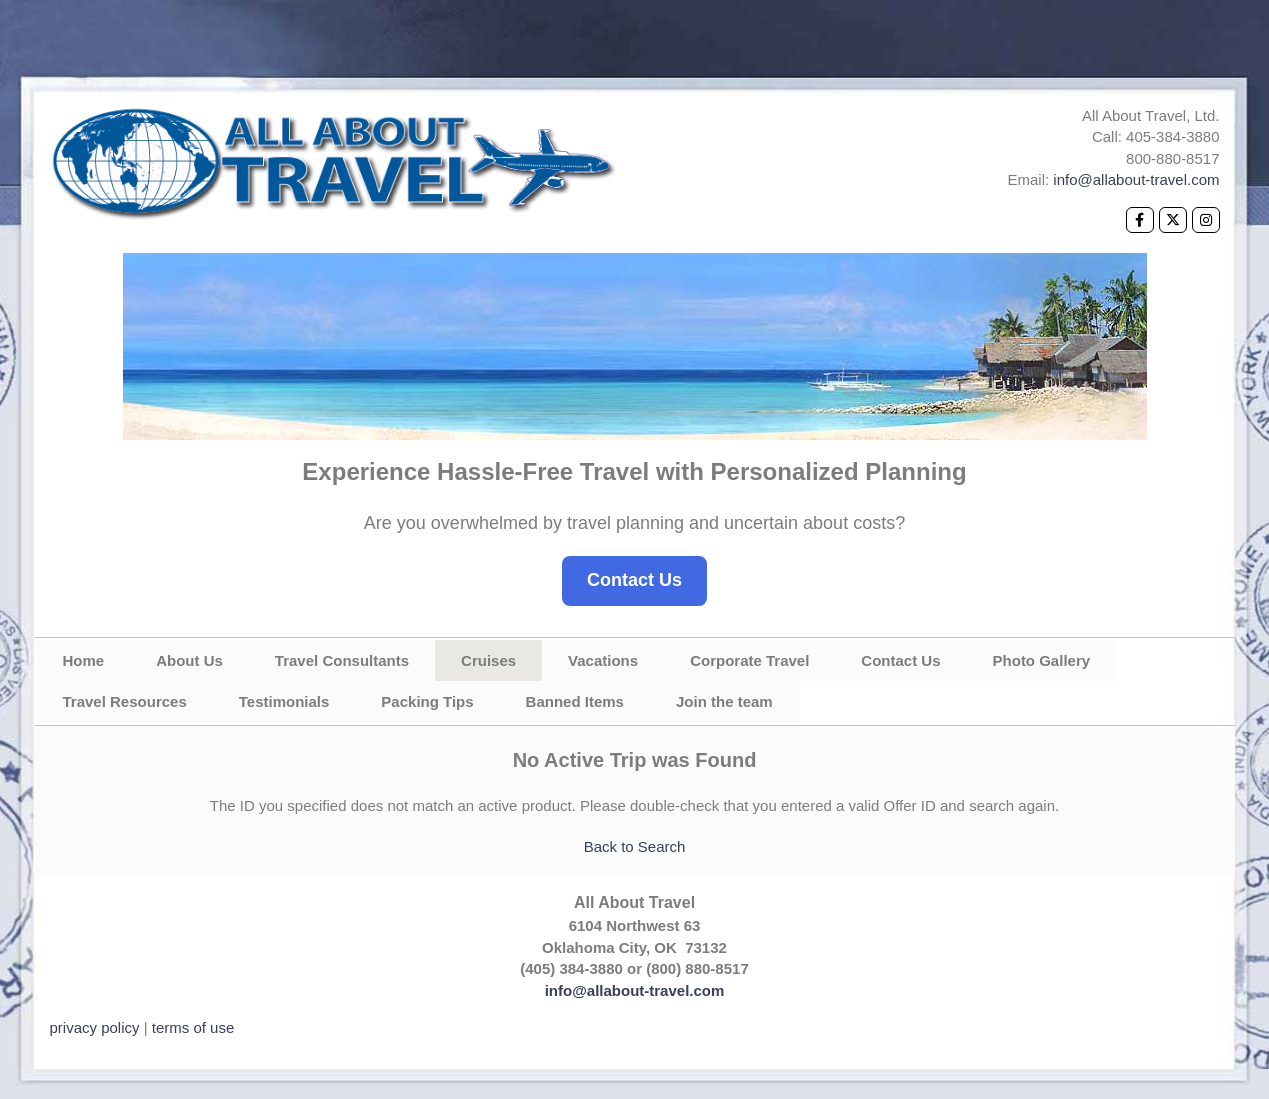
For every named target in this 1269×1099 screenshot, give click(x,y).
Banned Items (575, 701)
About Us (189, 660)
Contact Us (634, 580)
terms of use (193, 1027)
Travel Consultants (342, 660)
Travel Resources (125, 701)
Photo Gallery (1042, 660)
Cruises (488, 660)
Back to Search (635, 846)
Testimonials (284, 701)
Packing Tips (427, 701)
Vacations (603, 660)
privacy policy (95, 1027)
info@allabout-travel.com (1136, 179)
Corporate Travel (749, 660)
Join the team (724, 701)
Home (84, 660)
